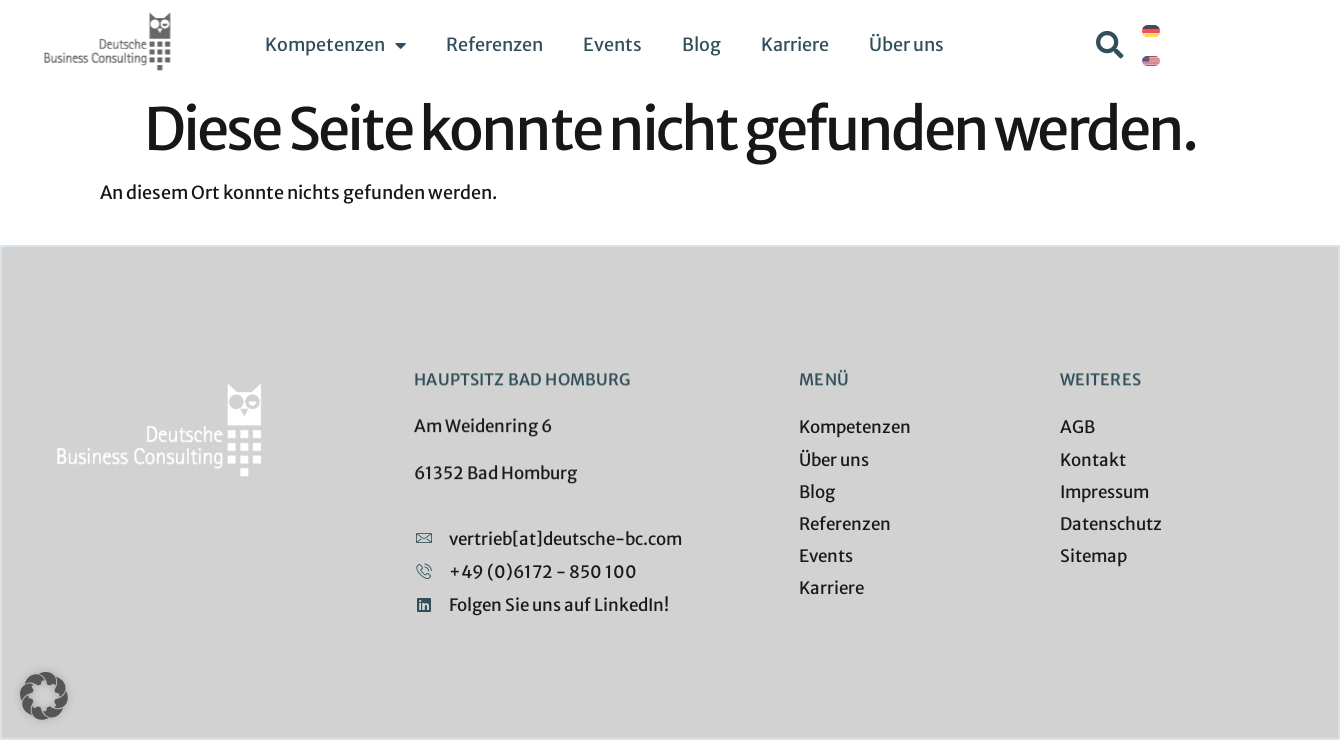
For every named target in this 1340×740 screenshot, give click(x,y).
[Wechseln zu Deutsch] (1151, 30)
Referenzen (494, 44)
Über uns (906, 44)
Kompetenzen (335, 45)
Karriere (795, 44)
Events (612, 44)
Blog (701, 44)
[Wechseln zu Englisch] (1151, 60)
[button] (1110, 45)
